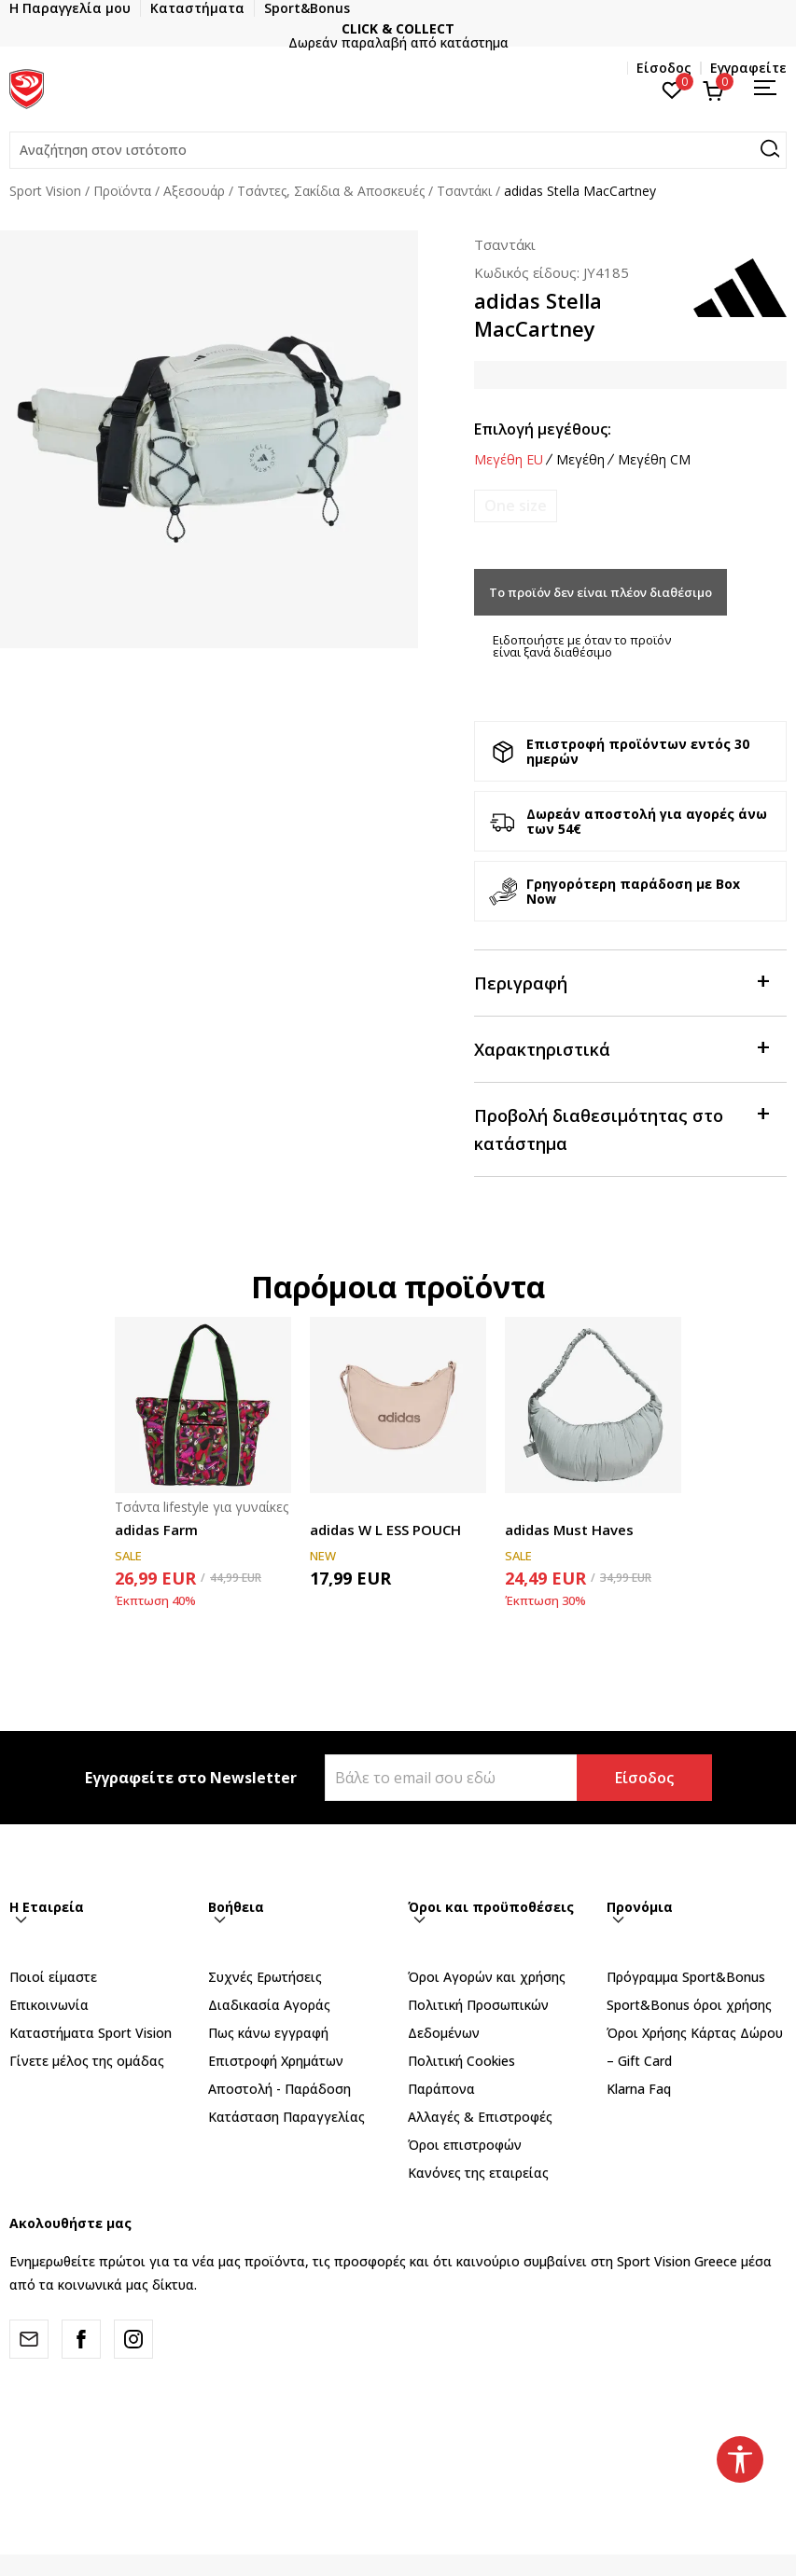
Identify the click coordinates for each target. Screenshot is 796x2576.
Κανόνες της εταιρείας (478, 2172)
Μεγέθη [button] (580, 459)
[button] (398, 150)
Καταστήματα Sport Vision (90, 2033)
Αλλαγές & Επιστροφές (480, 2117)
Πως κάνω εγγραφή (268, 2033)
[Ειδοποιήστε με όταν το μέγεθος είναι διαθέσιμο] (515, 506)
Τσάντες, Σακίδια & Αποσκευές (331, 191)
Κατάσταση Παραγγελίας (286, 2117)
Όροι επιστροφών (465, 2145)
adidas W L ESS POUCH (385, 1529)
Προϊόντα (122, 191)
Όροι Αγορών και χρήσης (487, 1977)
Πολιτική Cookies (461, 2061)
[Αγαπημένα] (672, 89)
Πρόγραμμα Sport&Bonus (686, 1977)
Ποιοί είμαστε (53, 1977)
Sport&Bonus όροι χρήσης (689, 2005)
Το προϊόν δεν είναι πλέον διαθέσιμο (600, 592)
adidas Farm (156, 1529)
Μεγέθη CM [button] (654, 459)
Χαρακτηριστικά (621, 1047)
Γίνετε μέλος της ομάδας (86, 2061)
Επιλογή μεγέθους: (542, 429)
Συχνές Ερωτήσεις (265, 1977)
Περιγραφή (621, 981)
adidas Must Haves (569, 1529)
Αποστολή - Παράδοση (279, 2089)
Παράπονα (441, 2089)
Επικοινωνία (49, 2005)
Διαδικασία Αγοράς (269, 2005)
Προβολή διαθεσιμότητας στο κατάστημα (621, 1128)
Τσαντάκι (464, 191)
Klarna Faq (639, 2089)
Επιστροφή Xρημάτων (275, 2061)
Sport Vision (45, 191)
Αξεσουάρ (194, 191)
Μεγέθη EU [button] (508, 459)
